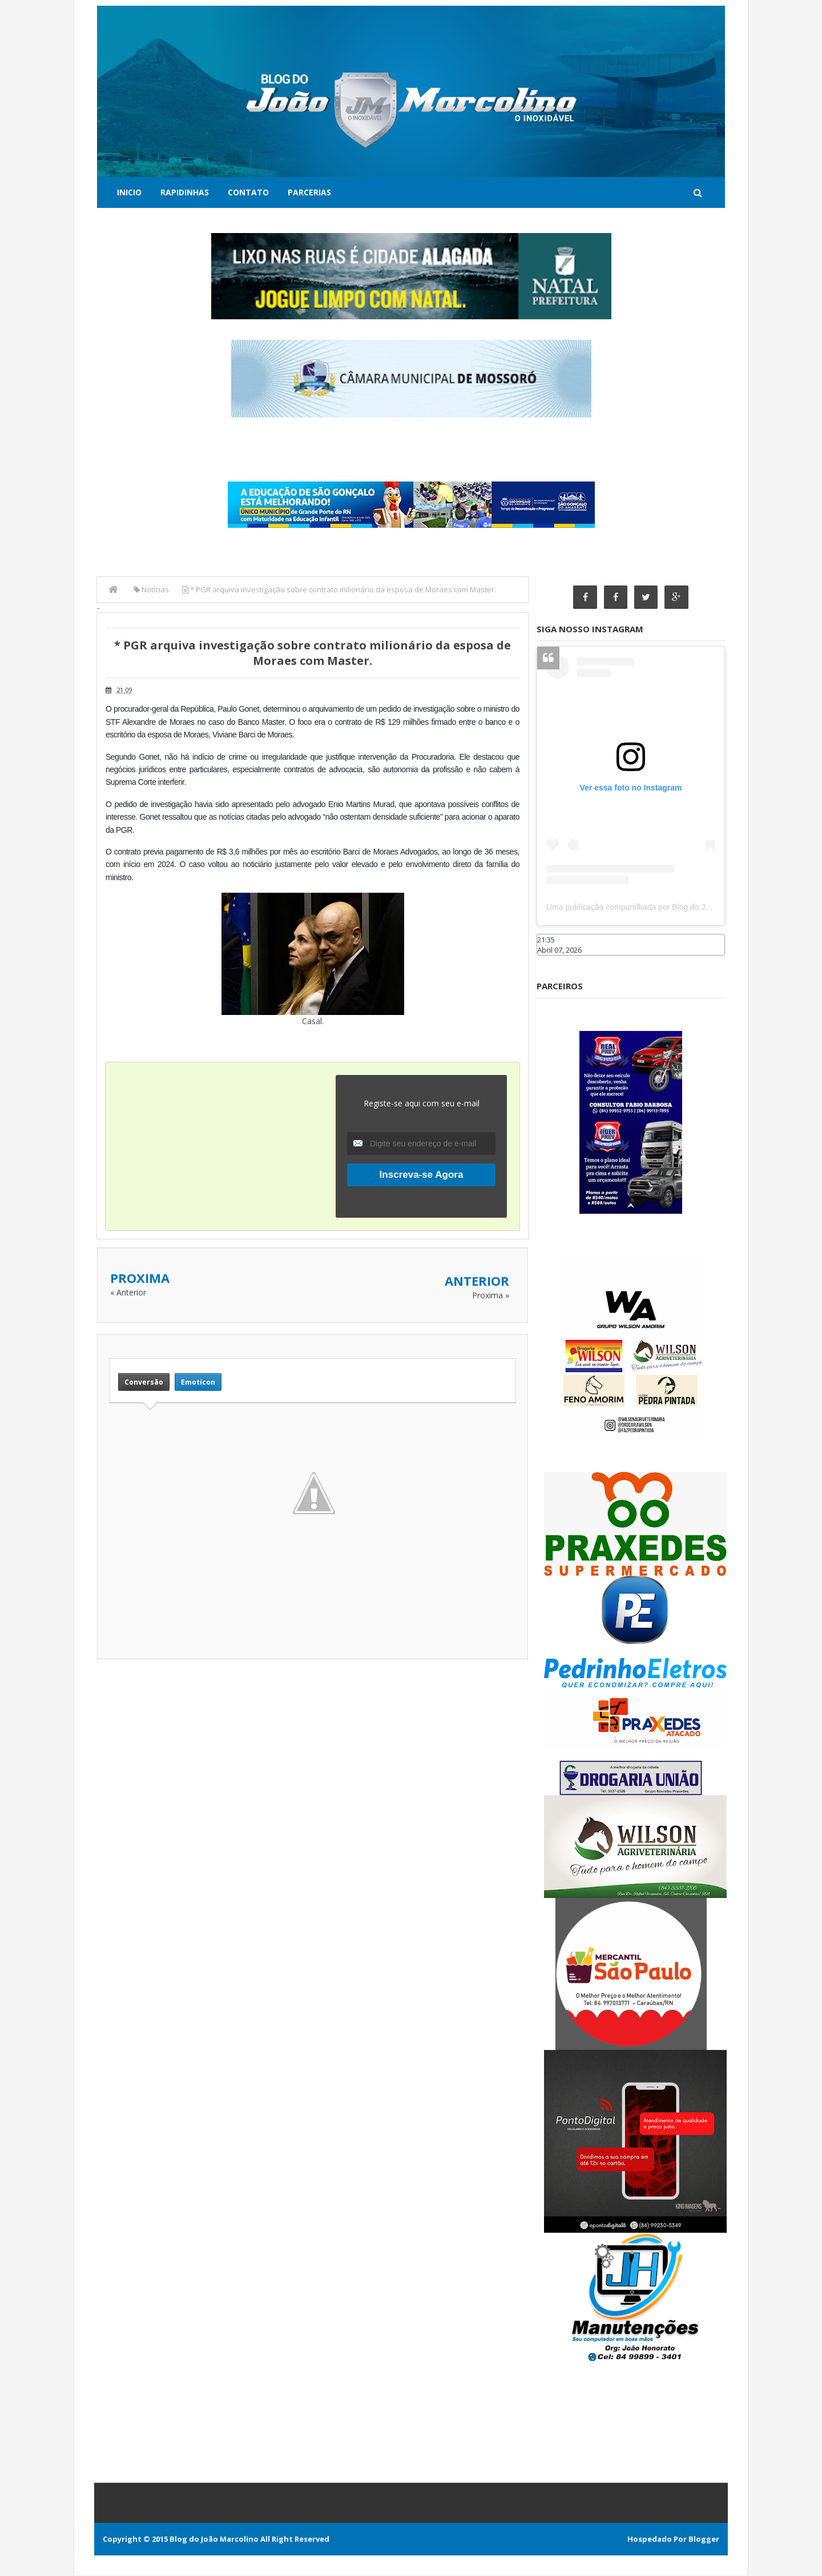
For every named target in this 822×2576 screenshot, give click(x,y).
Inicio (129, 192)
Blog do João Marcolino (214, 2539)
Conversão (143, 1382)
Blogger (703, 2539)
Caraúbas (554, 961)
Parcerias (309, 192)
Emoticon (198, 1382)
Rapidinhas (184, 192)
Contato (248, 192)
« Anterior (128, 1292)
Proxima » (490, 1295)
